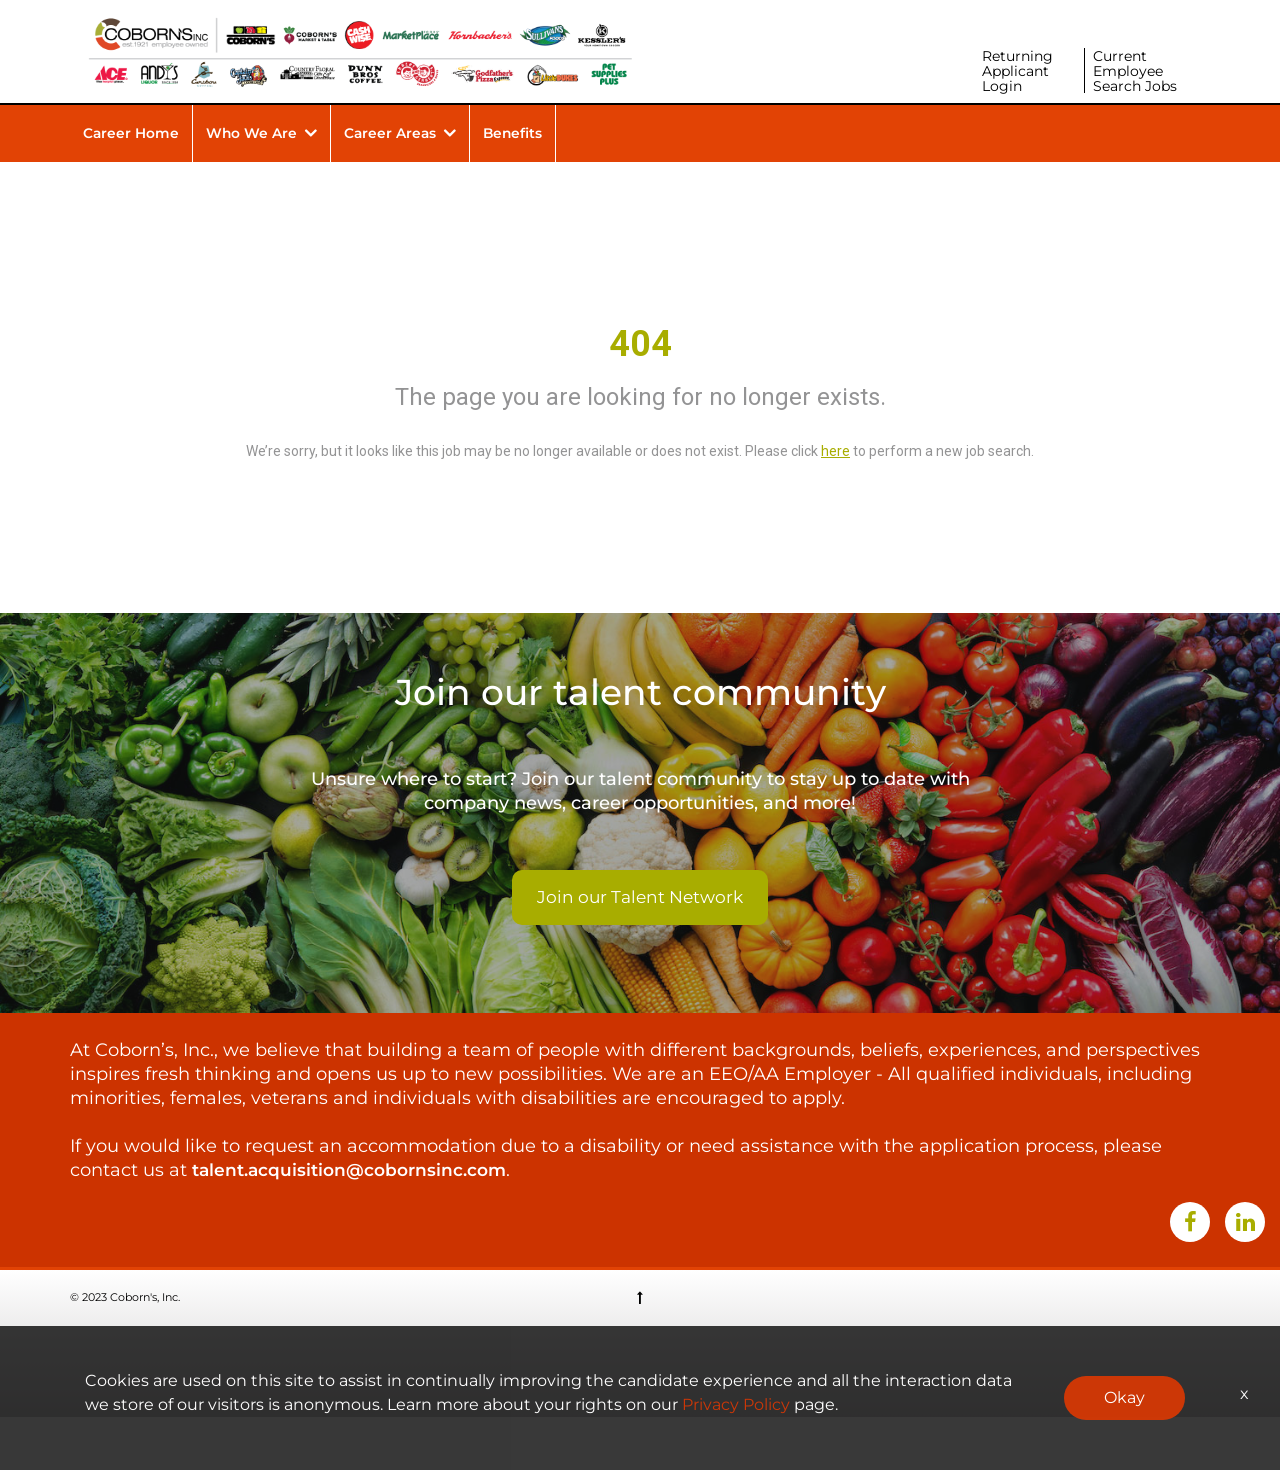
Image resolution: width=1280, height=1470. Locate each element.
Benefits (517, 184)
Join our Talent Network (640, 951)
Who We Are (253, 184)
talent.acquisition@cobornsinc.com (355, 1223)
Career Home (131, 184)
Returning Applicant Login (1017, 119)
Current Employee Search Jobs (1135, 119)
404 (640, 397)
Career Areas (393, 184)
